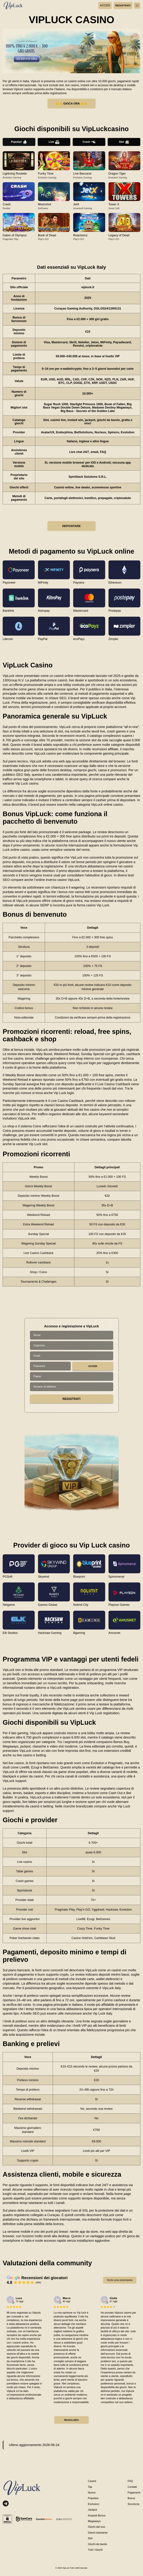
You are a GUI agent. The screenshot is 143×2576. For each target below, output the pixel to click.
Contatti (132, 2486)
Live (54, 142)
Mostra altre (71, 2419)
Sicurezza (133, 2504)
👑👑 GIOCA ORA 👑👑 (71, 103)
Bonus (131, 2498)
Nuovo (92, 2492)
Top (90, 2486)
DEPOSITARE (71, 525)
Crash (88, 142)
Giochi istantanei (98, 2532)
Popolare (93, 2498)
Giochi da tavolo (97, 2544)
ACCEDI (105, 5)
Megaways (94, 2521)
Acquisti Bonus (97, 2515)
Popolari (19, 142)
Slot (124, 142)
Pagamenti (134, 2492)
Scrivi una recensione (119, 2280)
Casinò (92, 2481)
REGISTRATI (123, 5)
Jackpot (92, 2509)
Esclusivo (93, 2504)
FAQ (130, 2481)
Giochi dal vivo (96, 2526)
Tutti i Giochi (95, 2549)
